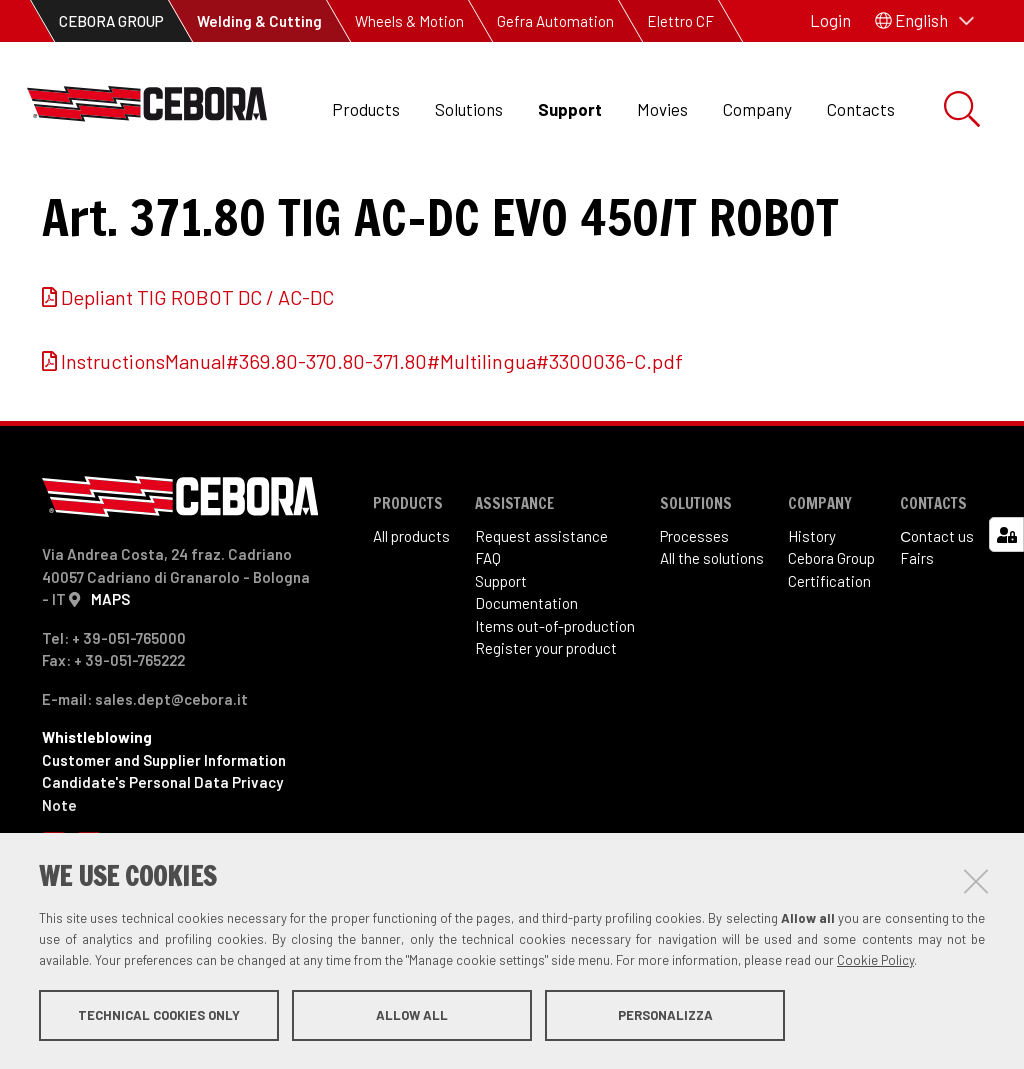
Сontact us (937, 618)
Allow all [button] (412, 1017)
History (812, 618)
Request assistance (541, 618)
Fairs (917, 640)
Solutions (469, 109)
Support (570, 109)
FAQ (488, 640)
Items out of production (235, 200)
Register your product (546, 730)
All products (411, 618)
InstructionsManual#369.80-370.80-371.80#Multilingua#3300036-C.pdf (372, 443)
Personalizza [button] (665, 1017)
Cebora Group (831, 640)
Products (366, 109)
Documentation (526, 685)
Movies (662, 109)
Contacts (861, 109)
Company (757, 109)
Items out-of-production (555, 708)
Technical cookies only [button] (159, 1017)
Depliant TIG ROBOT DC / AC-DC (197, 379)
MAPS (110, 681)
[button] (924, 21)
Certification (829, 663)
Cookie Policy (875, 962)
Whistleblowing (97, 819)
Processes (694, 618)
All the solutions (712, 640)
